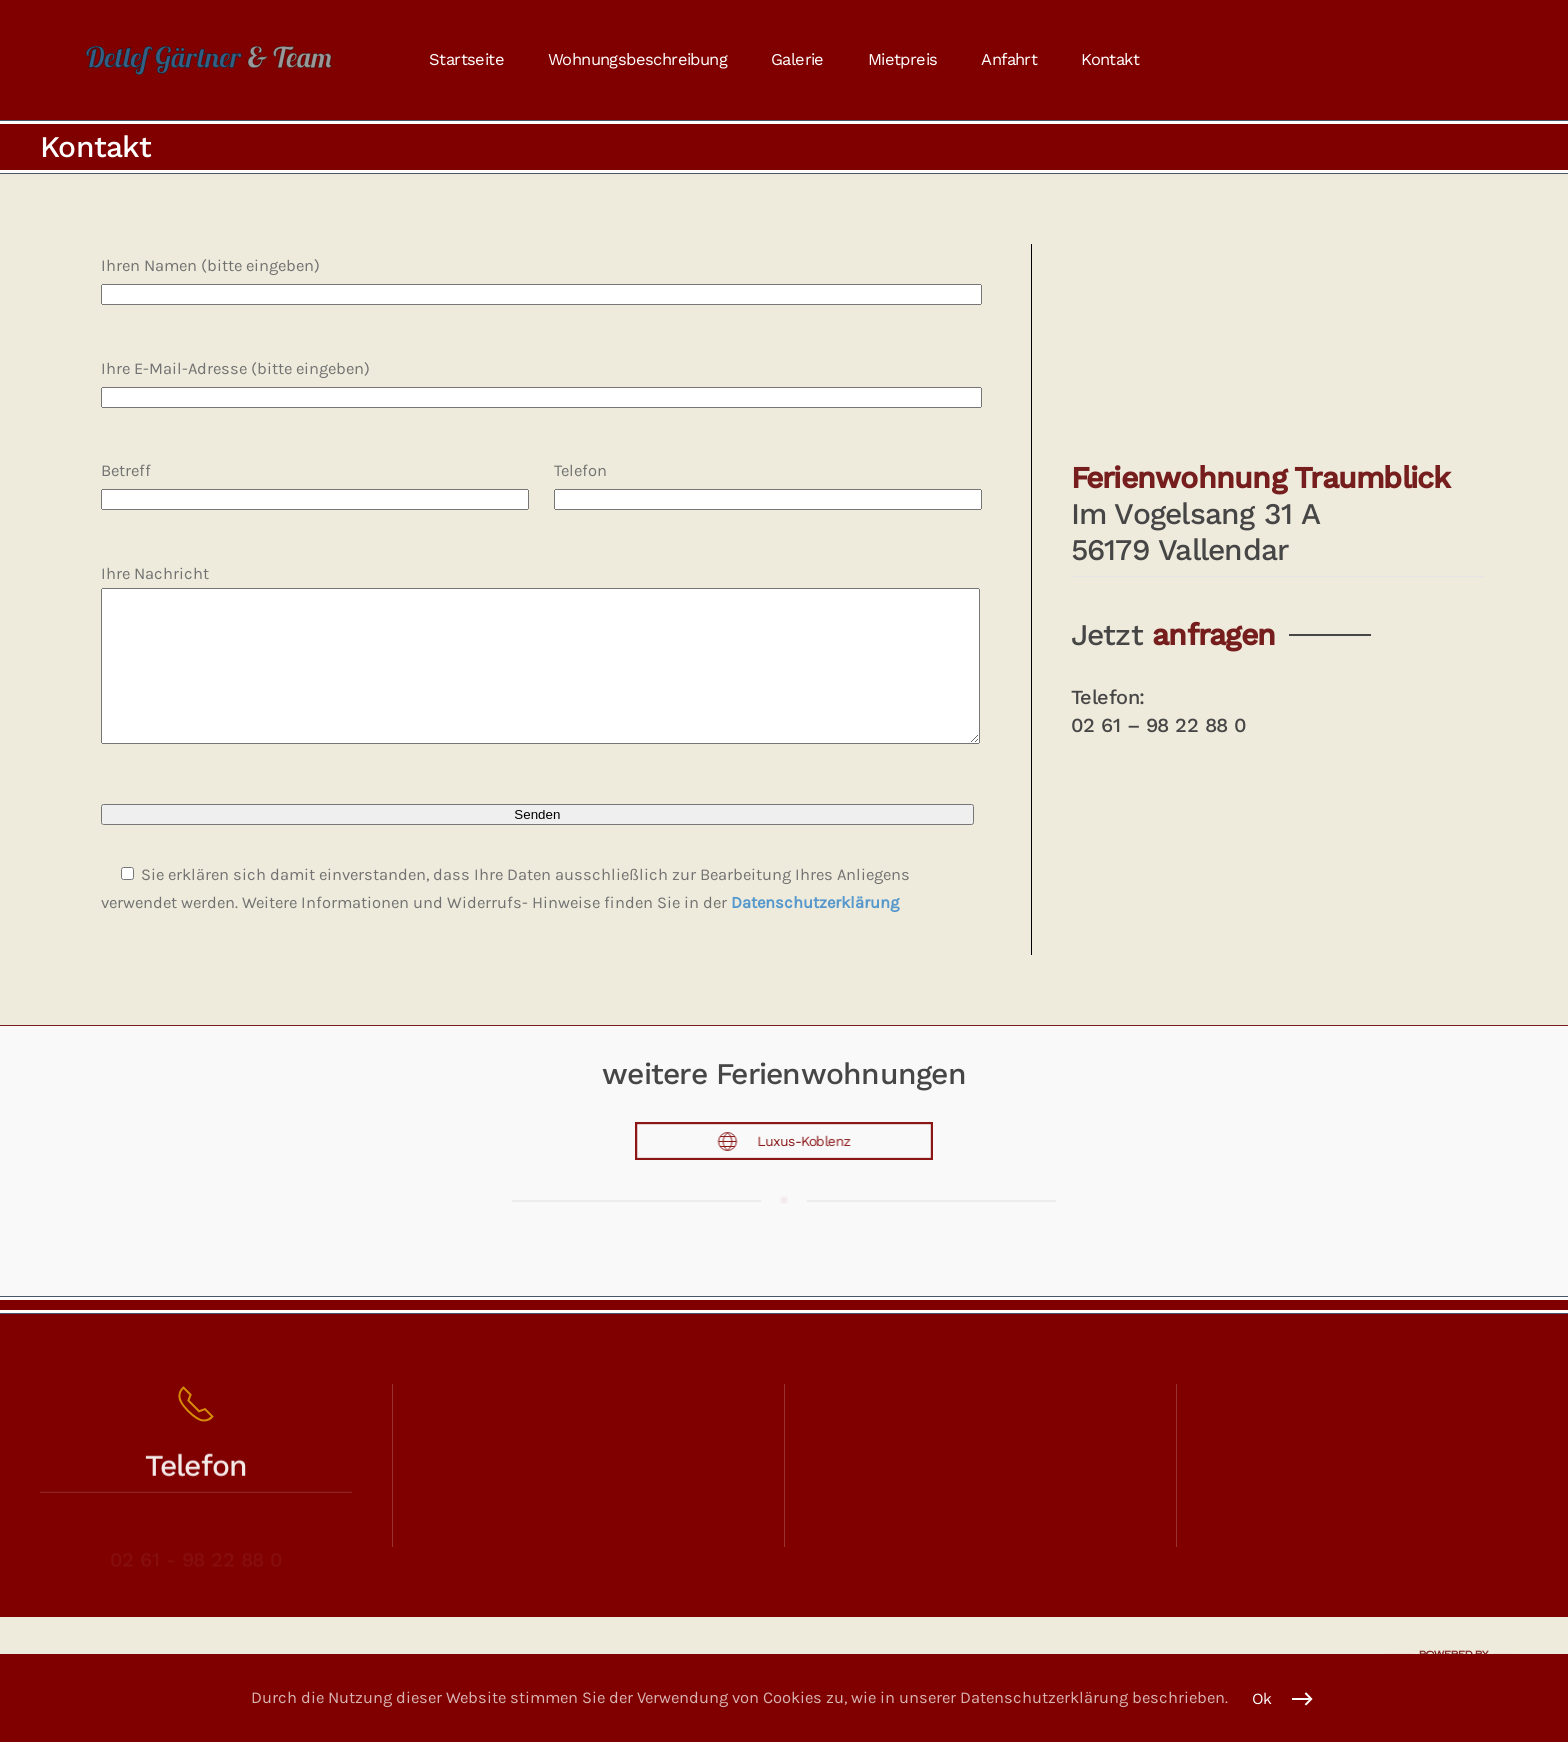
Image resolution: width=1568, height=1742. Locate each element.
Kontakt (1110, 59)
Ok (1262, 1699)
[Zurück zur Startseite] (209, 60)
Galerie (797, 59)
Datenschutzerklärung (815, 932)
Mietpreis (903, 59)
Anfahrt (1009, 59)
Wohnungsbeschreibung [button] (637, 59)
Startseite (466, 59)
